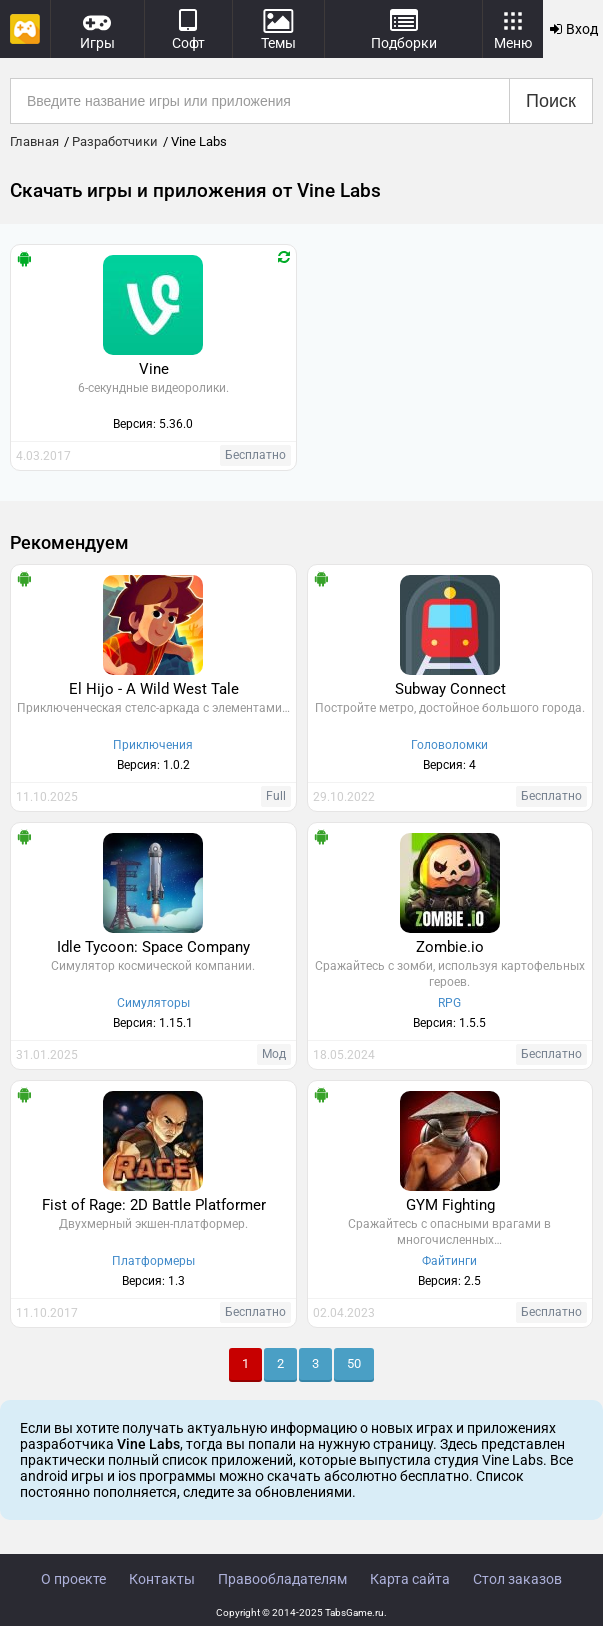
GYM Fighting (450, 1205)
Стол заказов (517, 1579)
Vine (154, 369)
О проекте (73, 1579)
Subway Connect (450, 689)
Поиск (551, 101)
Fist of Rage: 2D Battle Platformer (154, 1205)
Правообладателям (282, 1579)
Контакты (162, 1579)
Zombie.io (450, 947)
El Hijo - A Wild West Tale (154, 689)
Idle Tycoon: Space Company (153, 947)
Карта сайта (410, 1579)
